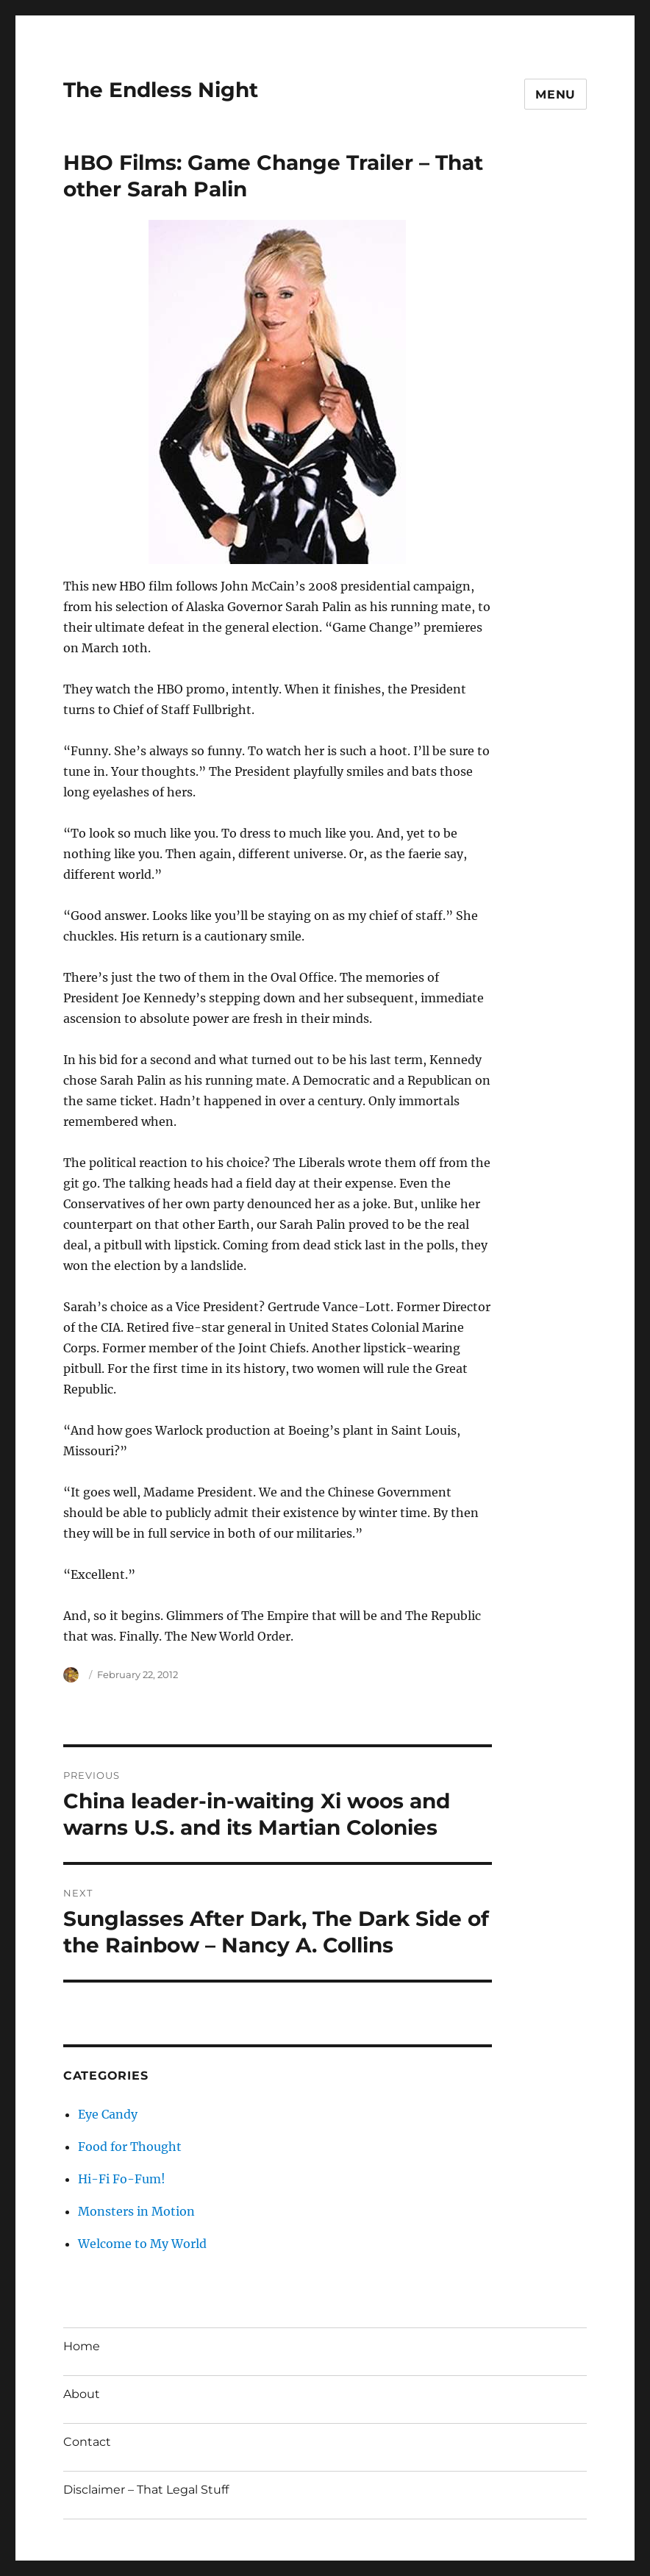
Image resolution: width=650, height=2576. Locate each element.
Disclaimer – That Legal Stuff (146, 2490)
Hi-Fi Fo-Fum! (121, 2179)
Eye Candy (108, 2114)
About (81, 2394)
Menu (555, 94)
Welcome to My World (142, 2243)
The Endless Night (160, 89)
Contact (87, 2442)
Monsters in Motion (136, 2211)
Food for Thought (130, 2146)
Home (81, 2346)
